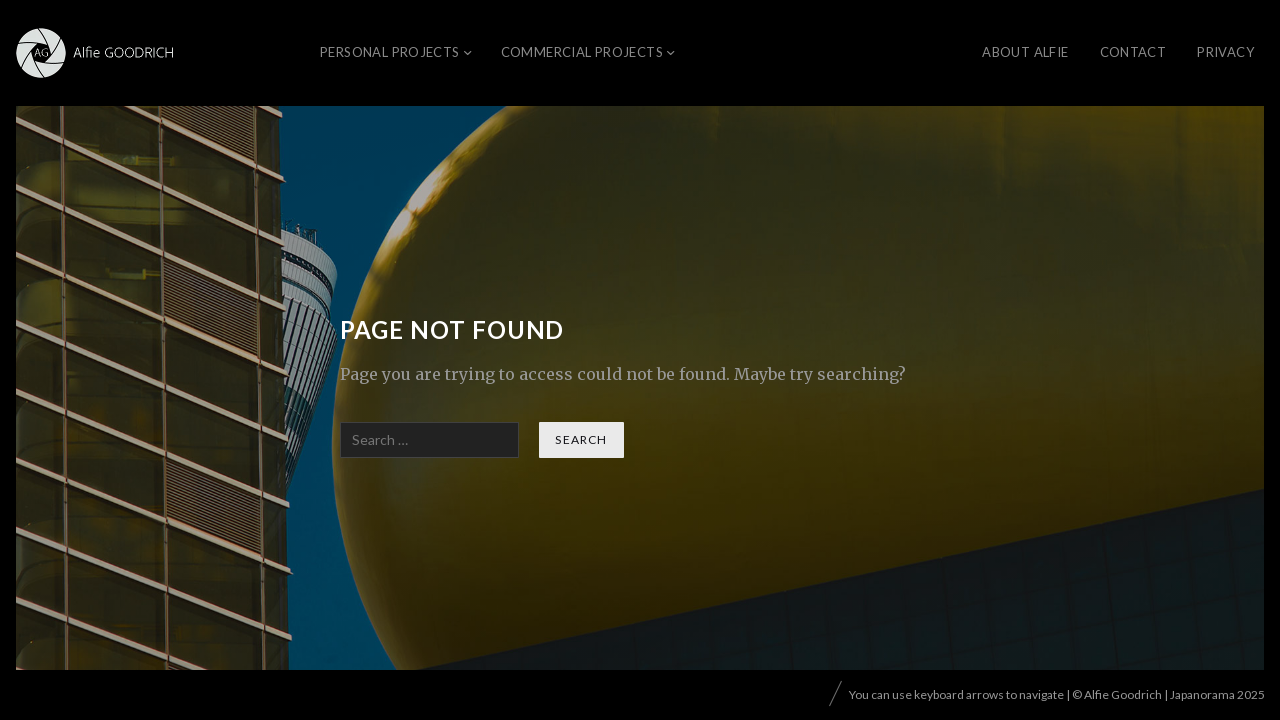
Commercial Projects (582, 52)
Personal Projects (390, 52)
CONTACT (1133, 52)
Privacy (1225, 52)
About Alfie (1025, 52)
